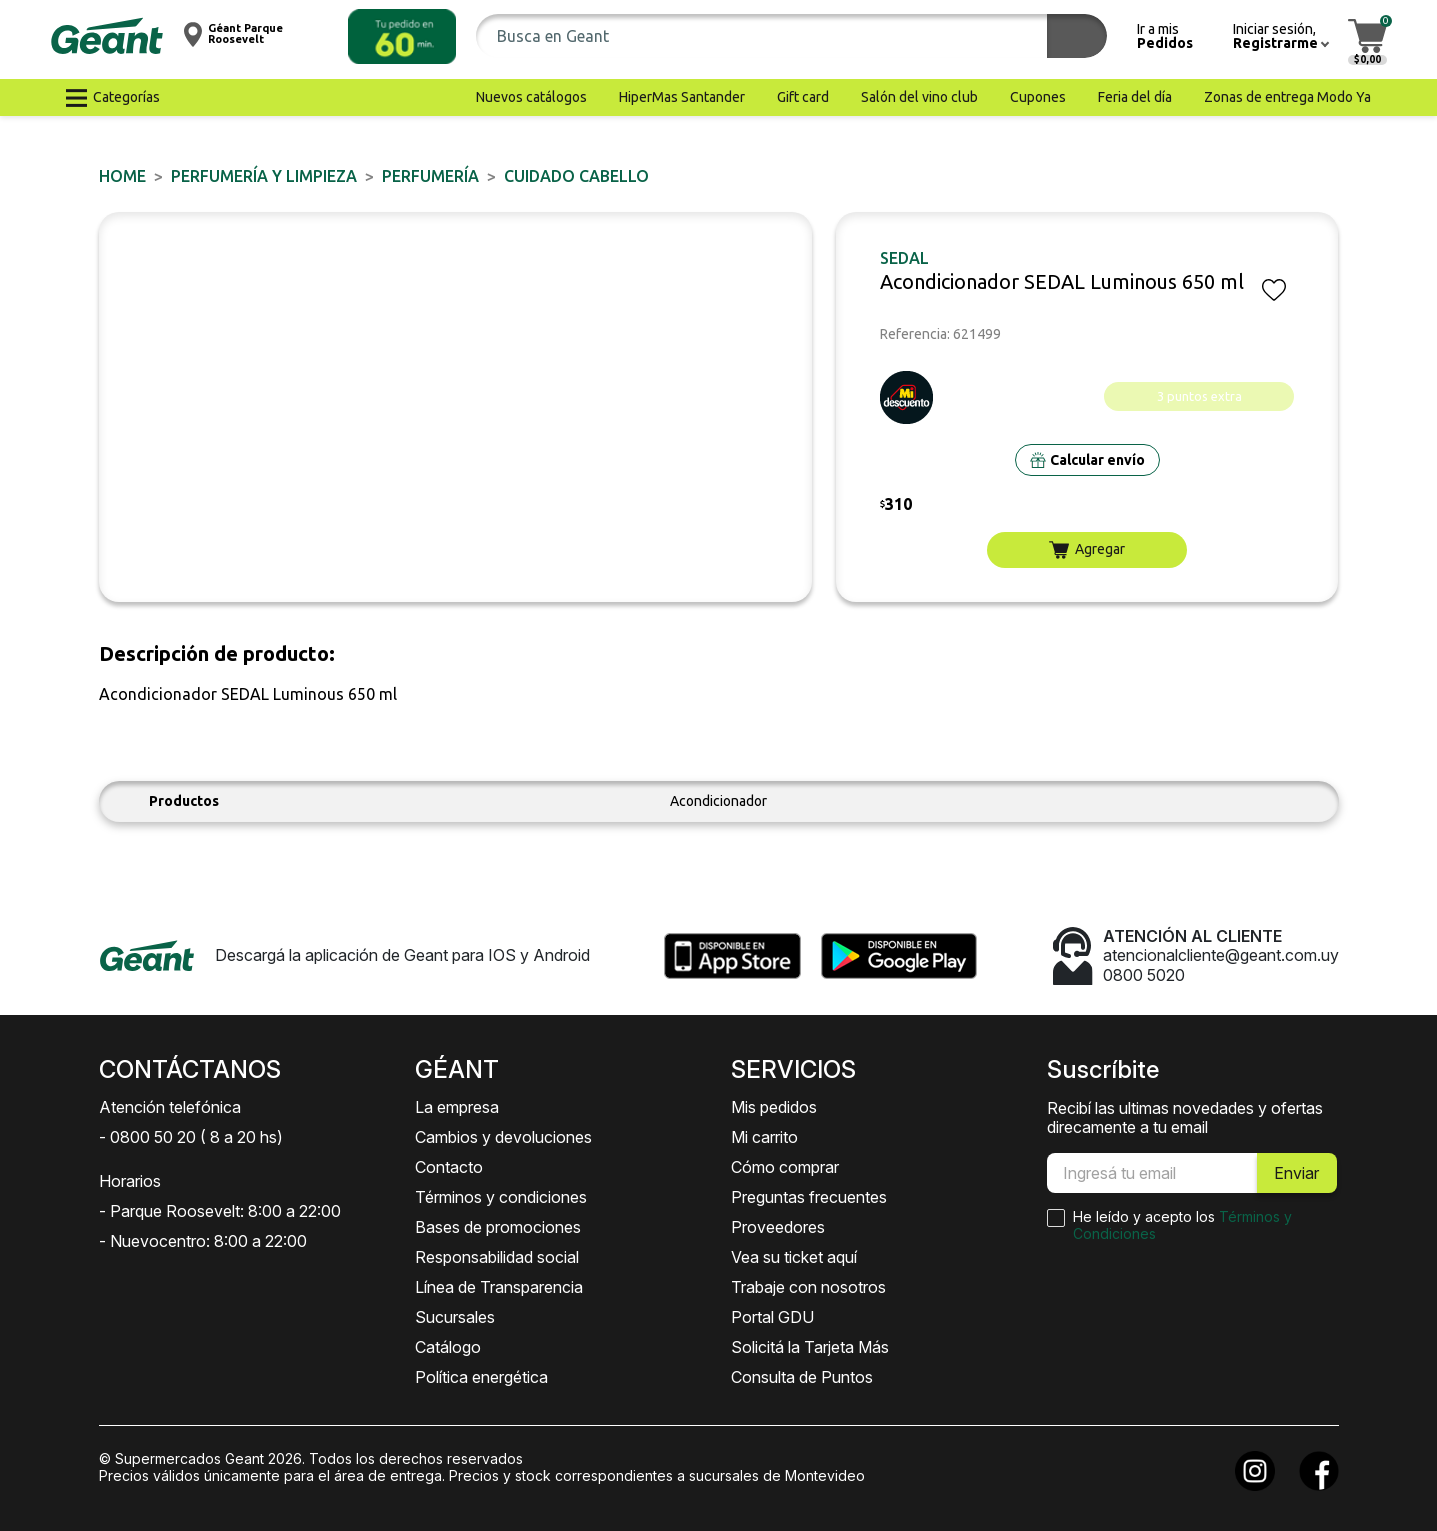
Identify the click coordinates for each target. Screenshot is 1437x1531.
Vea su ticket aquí (794, 1257)
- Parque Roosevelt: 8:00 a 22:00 (220, 1211)
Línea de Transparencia (499, 1287)
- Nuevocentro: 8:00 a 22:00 (203, 1241)
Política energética (481, 1377)
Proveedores (778, 1227)
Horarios (130, 1181)
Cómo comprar (785, 1167)
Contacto (449, 1167)
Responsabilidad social (497, 1257)
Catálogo (448, 1347)
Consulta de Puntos (802, 1377)
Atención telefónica (170, 1107)
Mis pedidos (774, 1107)
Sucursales (455, 1317)
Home (122, 176)
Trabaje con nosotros (808, 1287)
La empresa (457, 1107)
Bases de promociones (498, 1227)
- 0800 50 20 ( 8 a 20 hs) (191, 1137)
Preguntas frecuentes (809, 1197)
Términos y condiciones (501, 1197)
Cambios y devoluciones (503, 1137)
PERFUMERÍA (430, 176)
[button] (402, 36)
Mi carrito (764, 1137)
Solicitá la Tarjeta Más (810, 1347)
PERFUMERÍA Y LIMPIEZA (264, 176)
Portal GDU (772, 1317)
